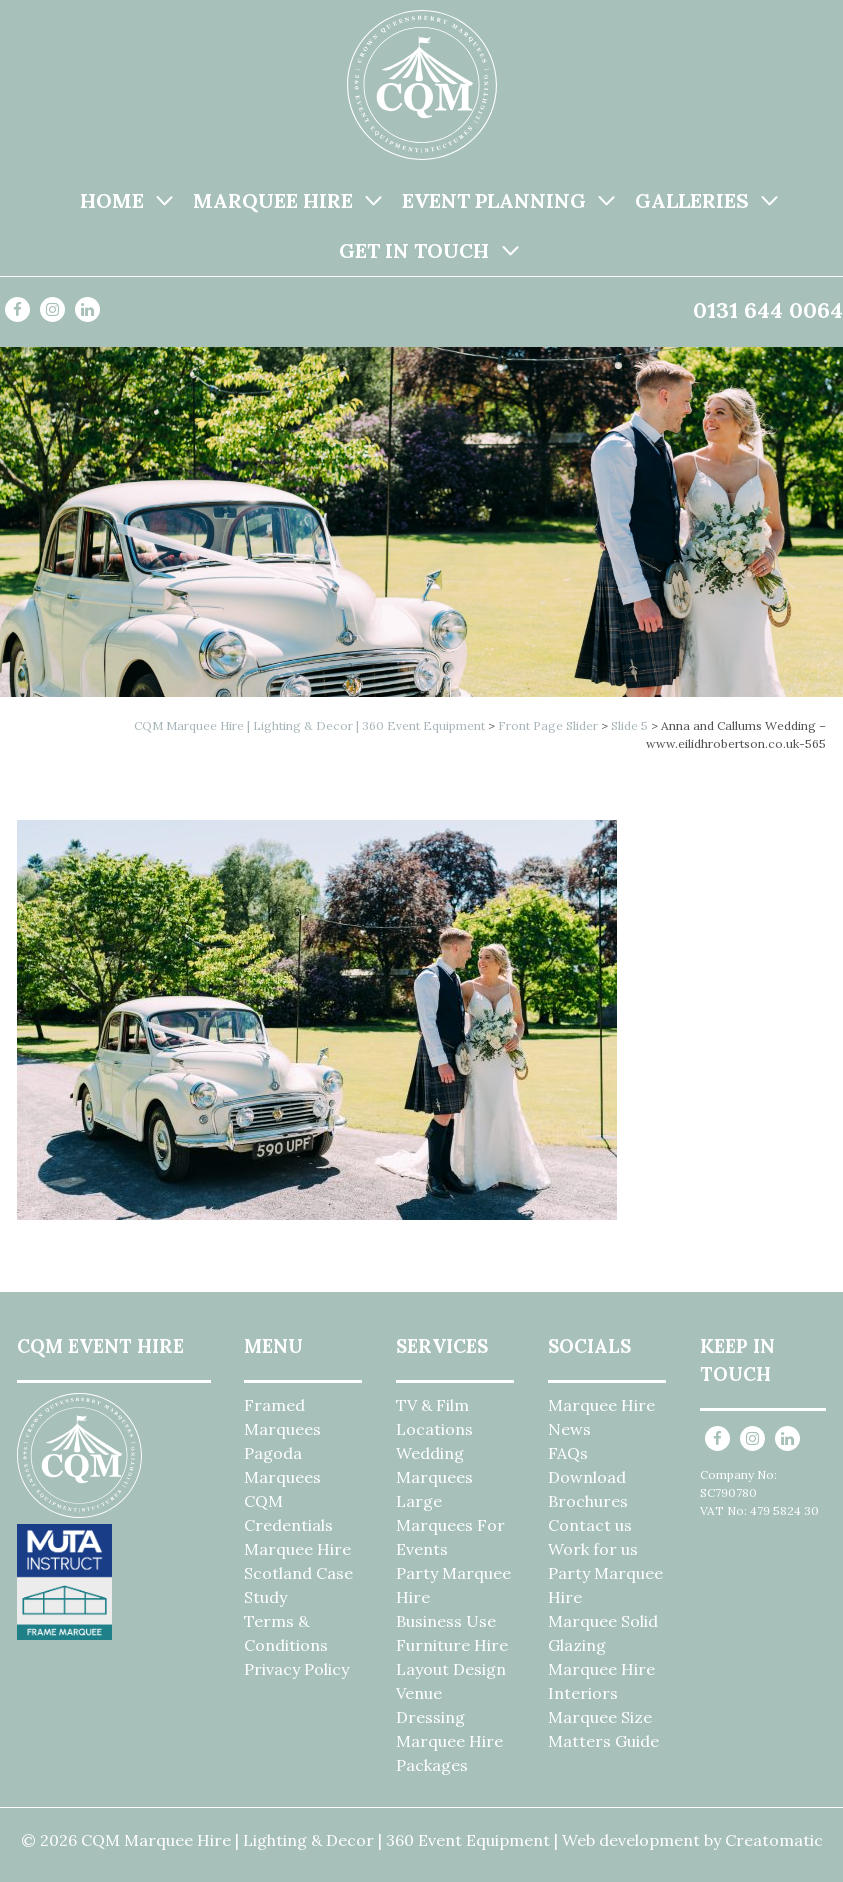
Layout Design (451, 1669)
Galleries (692, 200)
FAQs (568, 1453)
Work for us (593, 1549)
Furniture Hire (452, 1645)
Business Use (446, 1621)
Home (112, 200)
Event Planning (494, 200)
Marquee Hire (273, 200)
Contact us (590, 1525)
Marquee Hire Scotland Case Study (298, 1573)
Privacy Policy (296, 1669)
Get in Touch (414, 250)
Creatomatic (774, 1840)
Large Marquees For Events (450, 1525)
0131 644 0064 (768, 310)
